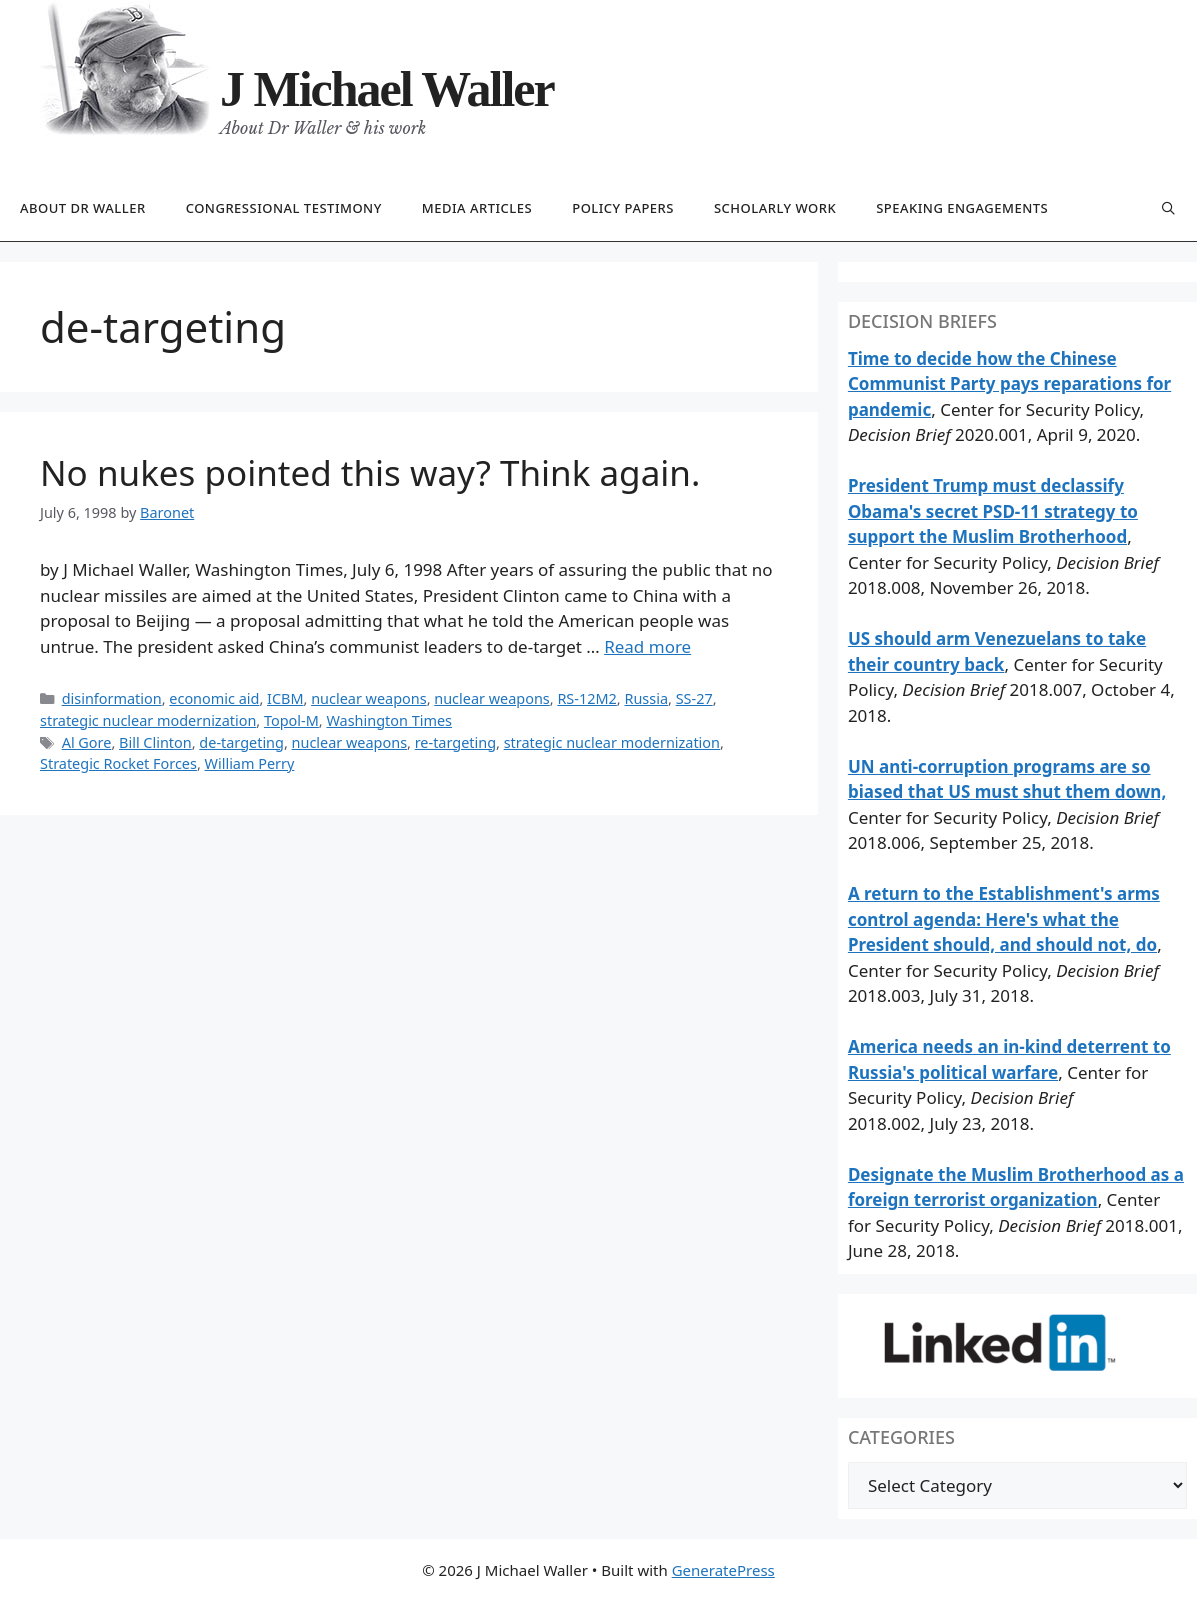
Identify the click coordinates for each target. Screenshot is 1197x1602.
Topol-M (291, 720)
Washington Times (389, 720)
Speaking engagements (962, 208)
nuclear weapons (369, 698)
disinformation (112, 698)
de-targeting (241, 742)
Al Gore (87, 742)
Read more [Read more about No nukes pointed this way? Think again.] (647, 646)
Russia (646, 698)
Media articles (477, 208)
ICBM (285, 698)
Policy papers (623, 208)
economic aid (214, 698)
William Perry (250, 763)
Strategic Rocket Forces (118, 763)
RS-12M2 (586, 698)
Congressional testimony (284, 208)
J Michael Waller (387, 89)
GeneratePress (723, 1570)
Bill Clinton (155, 742)
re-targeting (455, 742)
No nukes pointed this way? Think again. (370, 472)
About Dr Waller (83, 208)
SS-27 (694, 698)
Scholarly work (775, 208)
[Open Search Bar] (1168, 209)
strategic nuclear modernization (148, 720)
